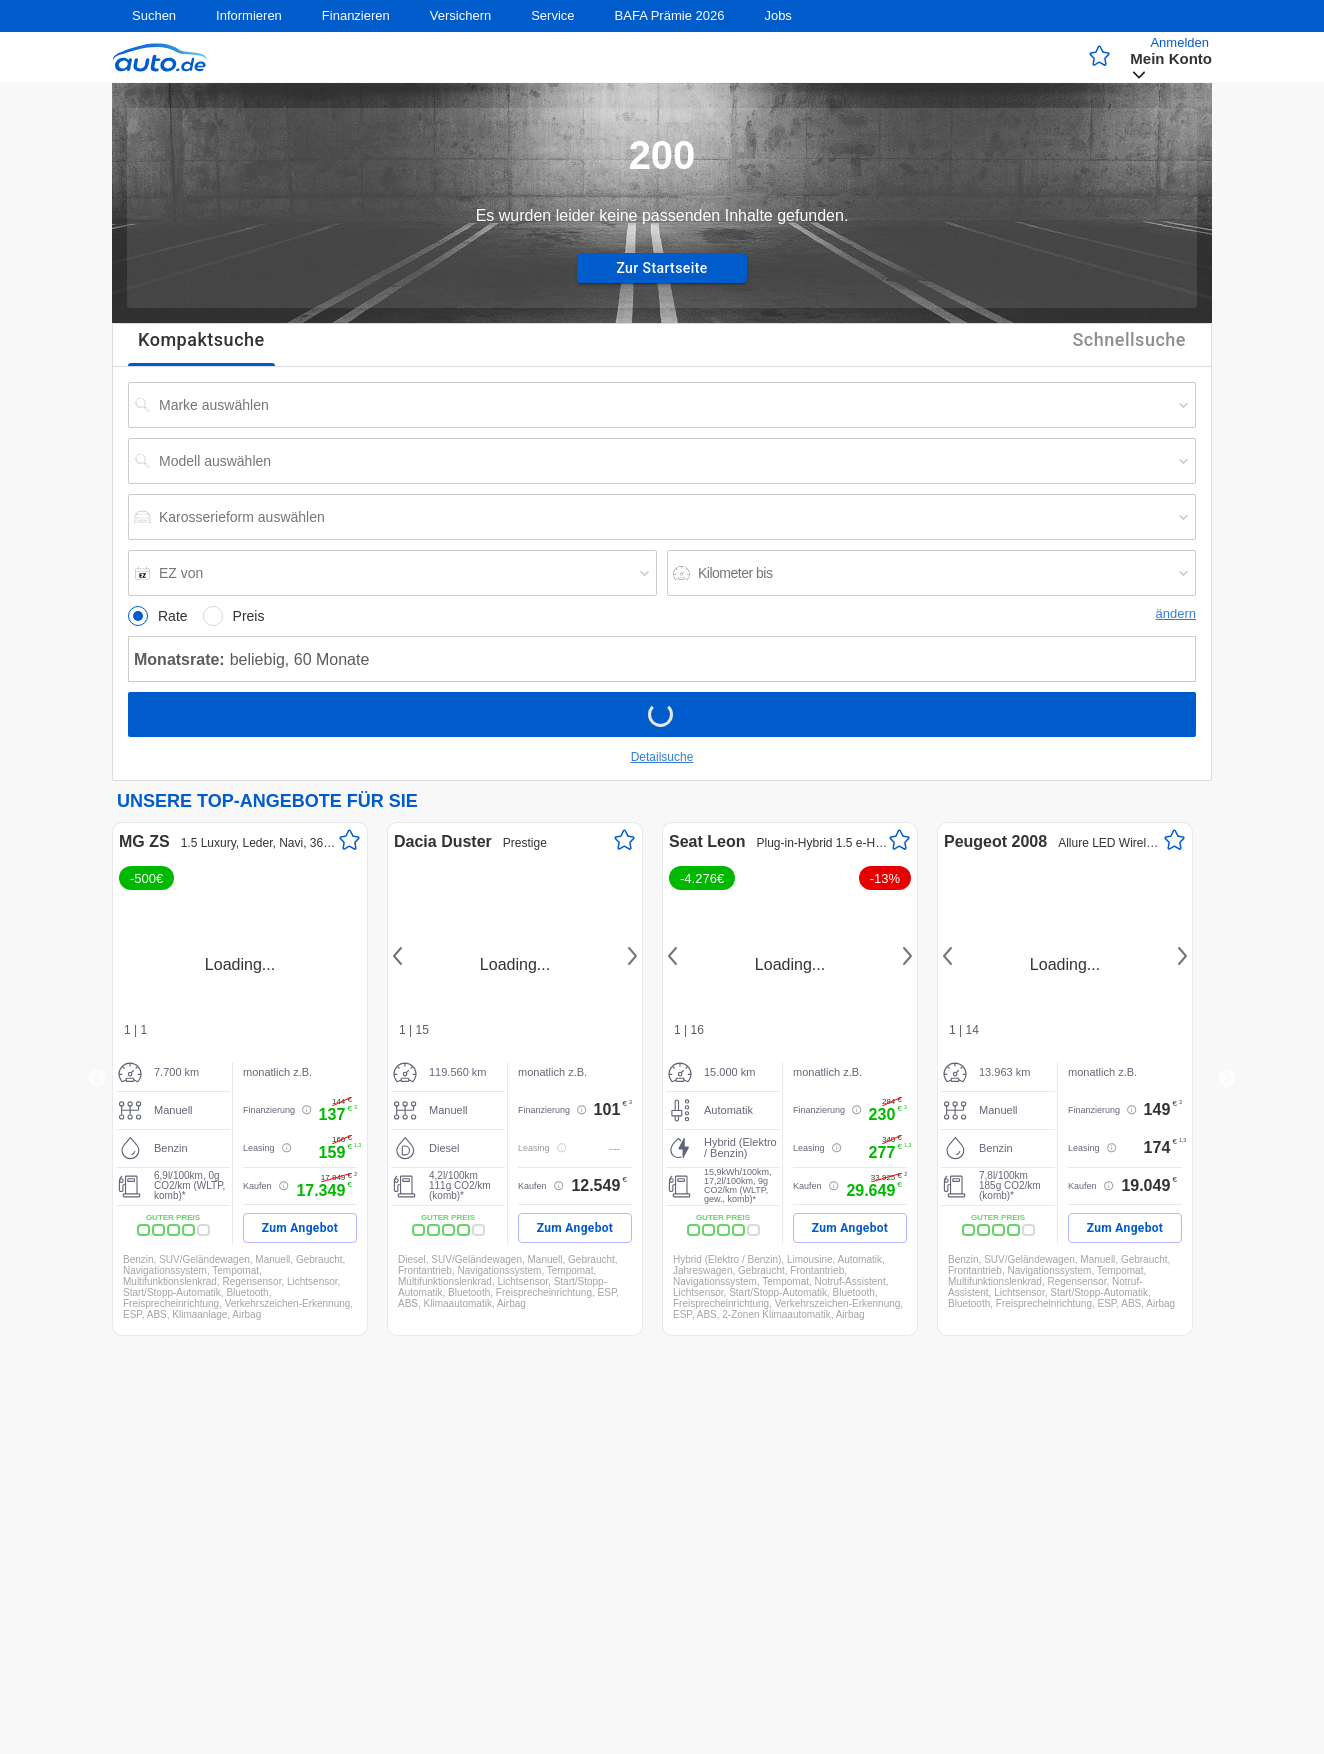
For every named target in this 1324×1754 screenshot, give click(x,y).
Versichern (460, 15)
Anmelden (1179, 42)
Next (629, 956)
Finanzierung (269, 1110)
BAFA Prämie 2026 (670, 15)
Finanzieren (356, 15)
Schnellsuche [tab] (1129, 340)
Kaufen (257, 1186)
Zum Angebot (300, 1228)
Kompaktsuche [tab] (201, 340)
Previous (97, 1079)
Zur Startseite (662, 268)
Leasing (259, 1148)
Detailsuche (662, 757)
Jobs (777, 15)
